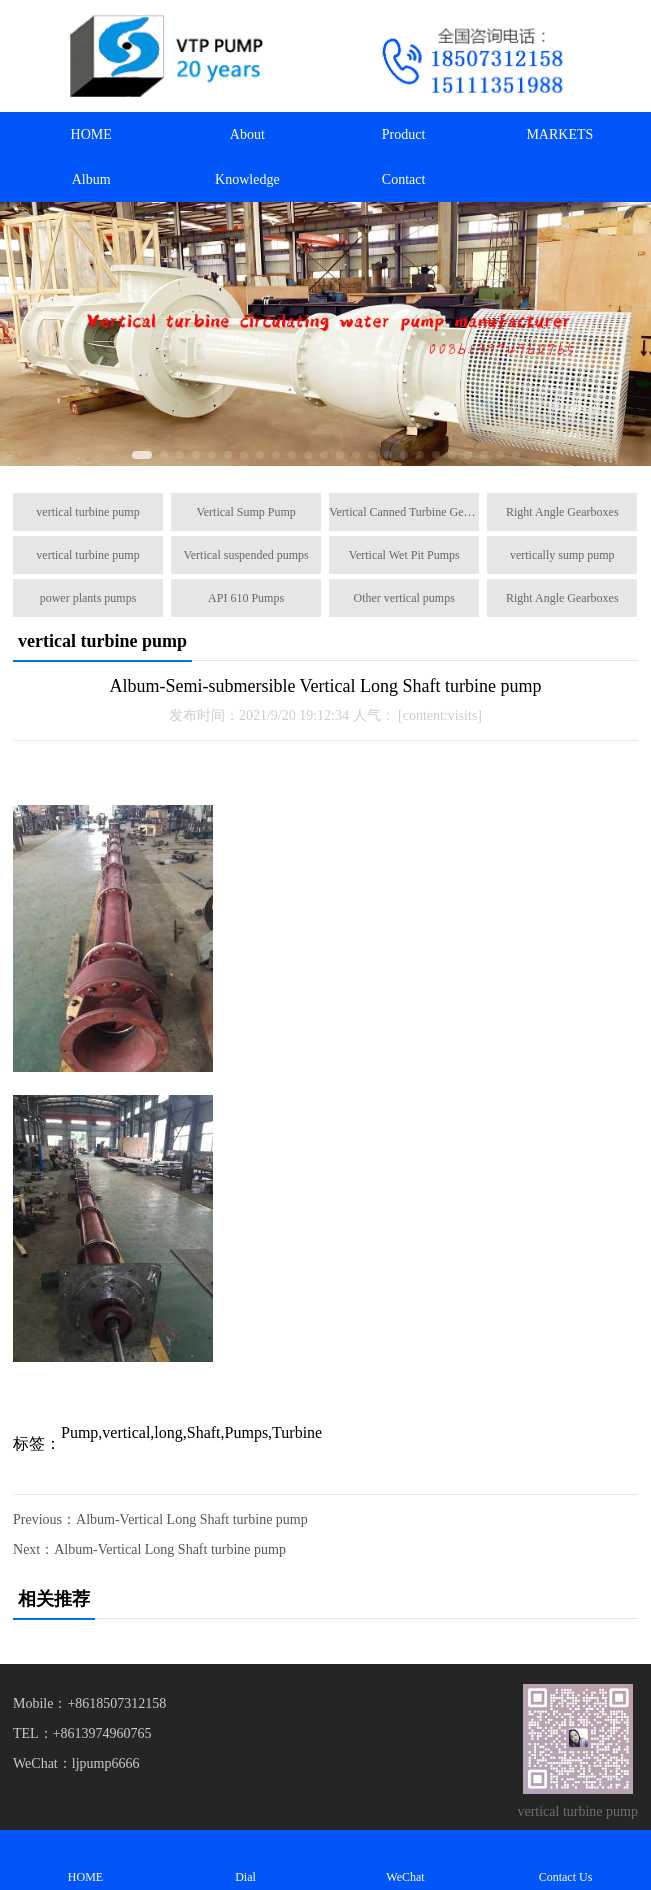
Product (404, 134)
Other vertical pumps (404, 598)
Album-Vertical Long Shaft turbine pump (192, 1519)
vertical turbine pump (87, 512)
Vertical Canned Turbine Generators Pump (404, 512)
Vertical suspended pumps (245, 555)
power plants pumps (88, 598)
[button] (142, 455)
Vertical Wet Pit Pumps (404, 555)
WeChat (406, 1859)
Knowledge (247, 179)
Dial (246, 1859)
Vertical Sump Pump (245, 512)
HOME (91, 134)
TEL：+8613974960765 (82, 1733)
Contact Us (566, 1859)
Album (91, 179)
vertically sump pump (562, 555)
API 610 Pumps (246, 598)
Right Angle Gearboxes (562, 512)
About (247, 134)
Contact (404, 179)
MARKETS (559, 134)
